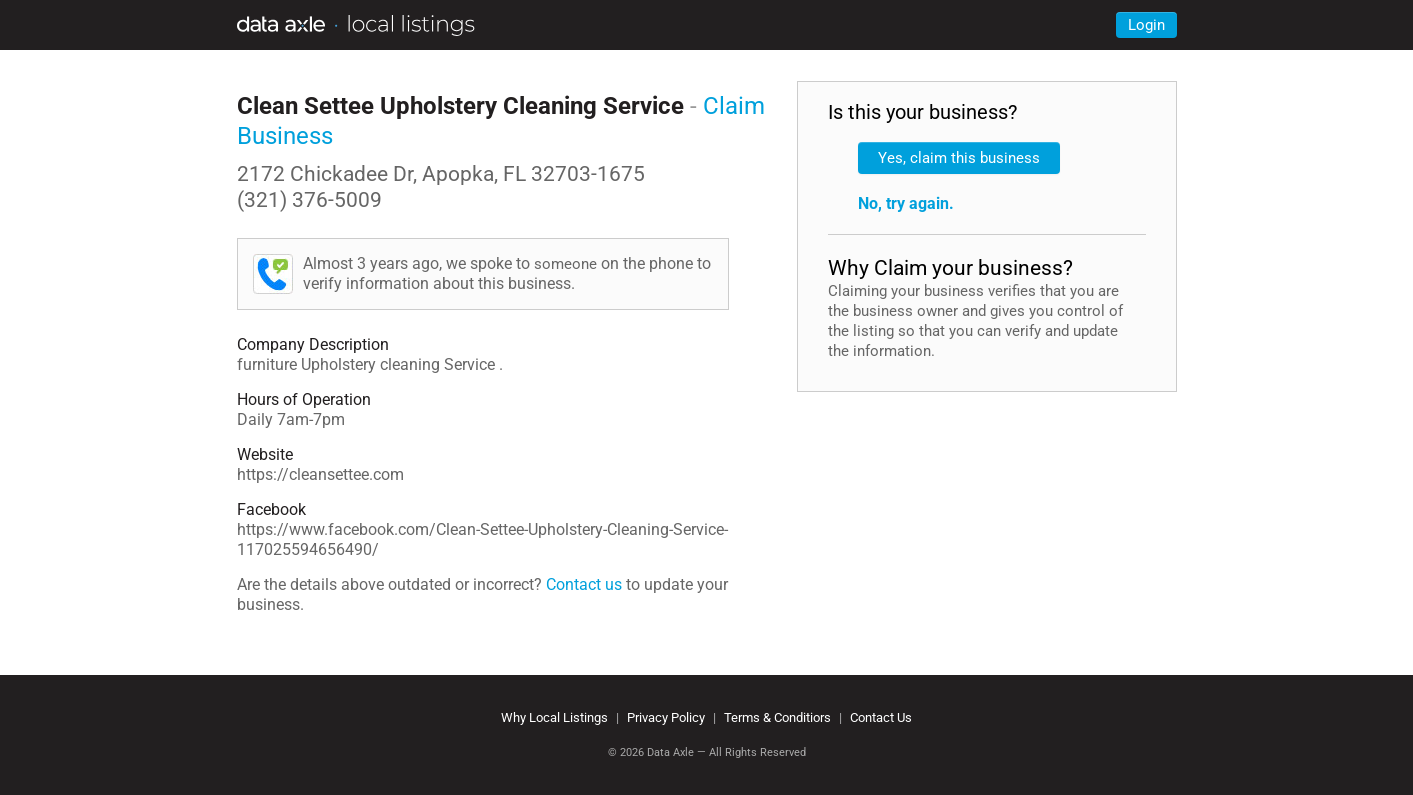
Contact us (584, 584)
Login (1146, 25)
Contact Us (881, 717)
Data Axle (670, 752)
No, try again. (906, 203)
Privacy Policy (666, 717)
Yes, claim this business (959, 158)
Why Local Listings (554, 717)
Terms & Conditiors (777, 717)
